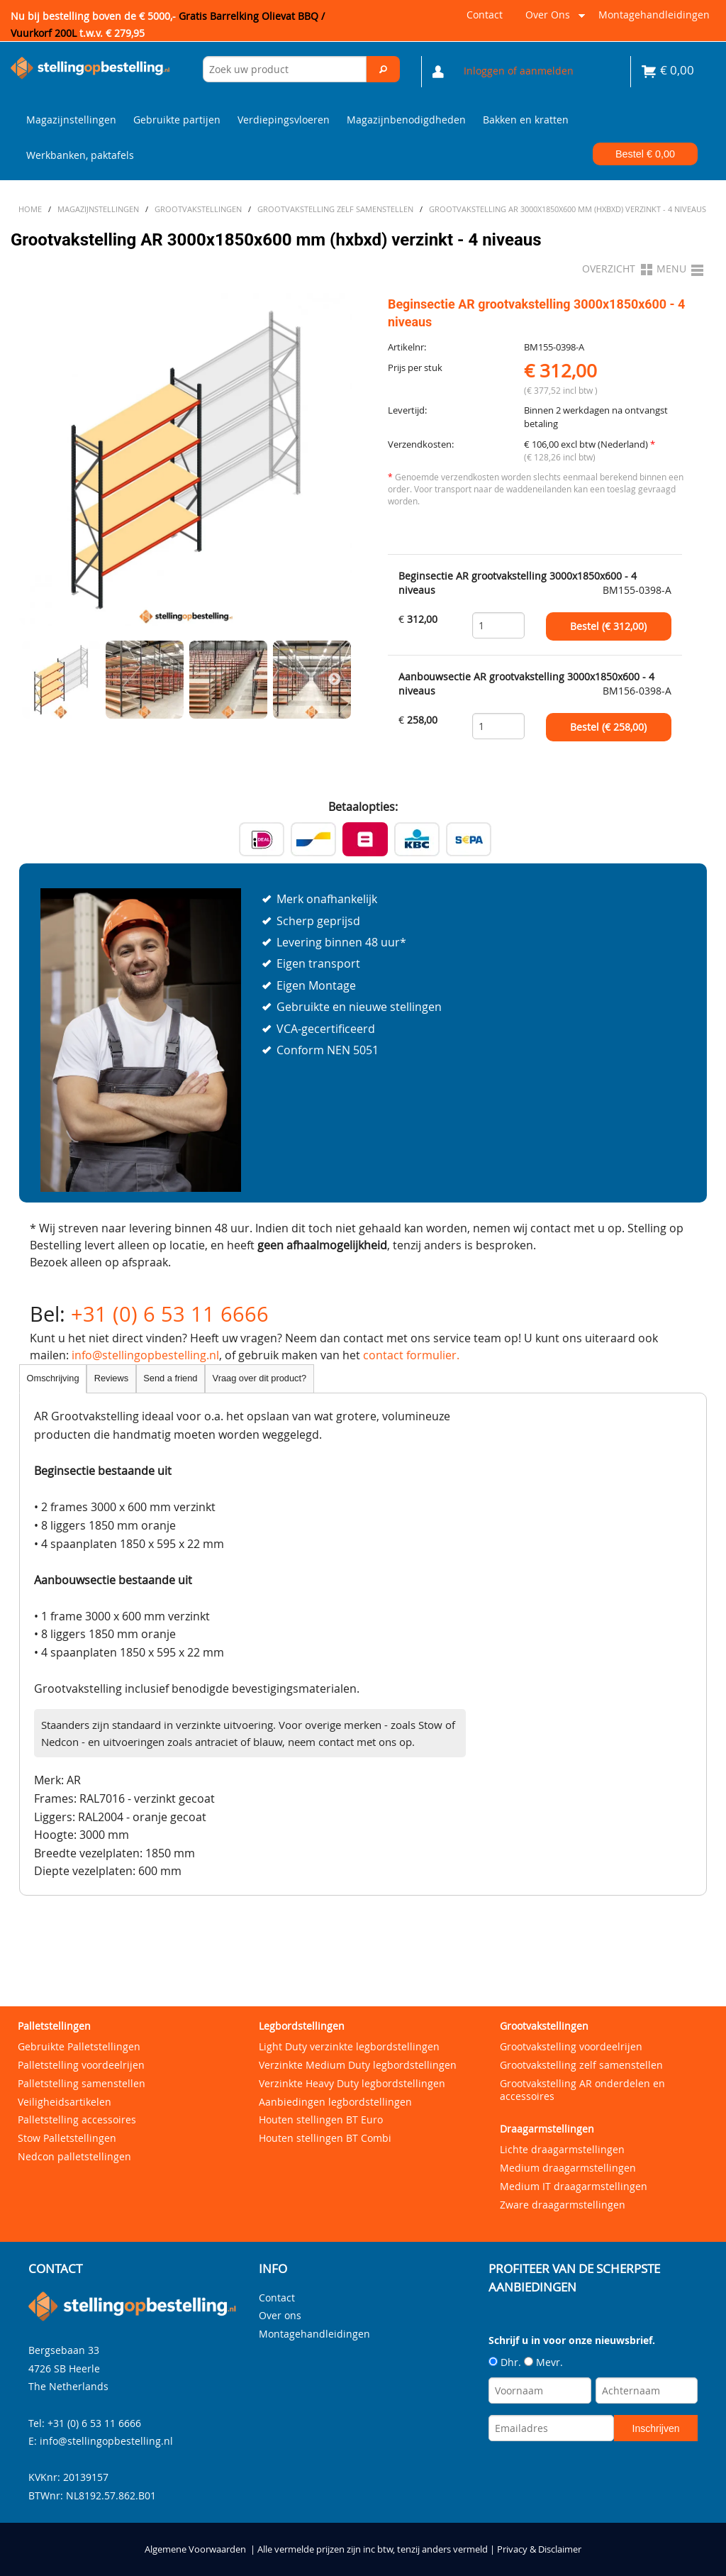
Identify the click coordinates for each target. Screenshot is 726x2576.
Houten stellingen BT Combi (325, 2138)
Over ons (553, 20)
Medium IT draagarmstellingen (573, 2186)
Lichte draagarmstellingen (562, 2149)
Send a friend (170, 1378)
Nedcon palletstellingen (74, 2156)
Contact (485, 14)
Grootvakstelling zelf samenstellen (581, 2065)
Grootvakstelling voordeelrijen (571, 2046)
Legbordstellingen (302, 2026)
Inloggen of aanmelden (519, 70)
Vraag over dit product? (260, 1378)
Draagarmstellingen (547, 2128)
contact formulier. (411, 1355)
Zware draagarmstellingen (562, 2204)
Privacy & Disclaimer (539, 2549)
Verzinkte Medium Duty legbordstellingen (358, 2065)
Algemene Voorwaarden (195, 2549)
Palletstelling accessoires (77, 2119)
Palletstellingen (54, 2026)
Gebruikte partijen (176, 119)
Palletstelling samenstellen (81, 2083)
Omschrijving (53, 1378)
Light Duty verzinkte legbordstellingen (349, 2046)
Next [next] (335, 680)
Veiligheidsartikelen (64, 2101)
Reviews (111, 1378)
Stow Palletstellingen (67, 2138)
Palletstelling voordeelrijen (81, 2065)
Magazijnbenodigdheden (406, 119)
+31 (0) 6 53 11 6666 (170, 1313)
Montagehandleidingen (654, 14)
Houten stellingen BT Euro (321, 2119)
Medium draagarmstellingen (568, 2167)
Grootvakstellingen (544, 2026)
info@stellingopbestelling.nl (145, 1355)
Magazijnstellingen (71, 119)
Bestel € (645, 154)
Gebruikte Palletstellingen (79, 2046)
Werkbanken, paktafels (80, 155)
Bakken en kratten (526, 119)
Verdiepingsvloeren (284, 119)
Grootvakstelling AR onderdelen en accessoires (582, 2090)
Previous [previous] (37, 680)
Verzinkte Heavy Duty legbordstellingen (352, 2083)
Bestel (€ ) (608, 626)
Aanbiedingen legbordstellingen (335, 2101)
